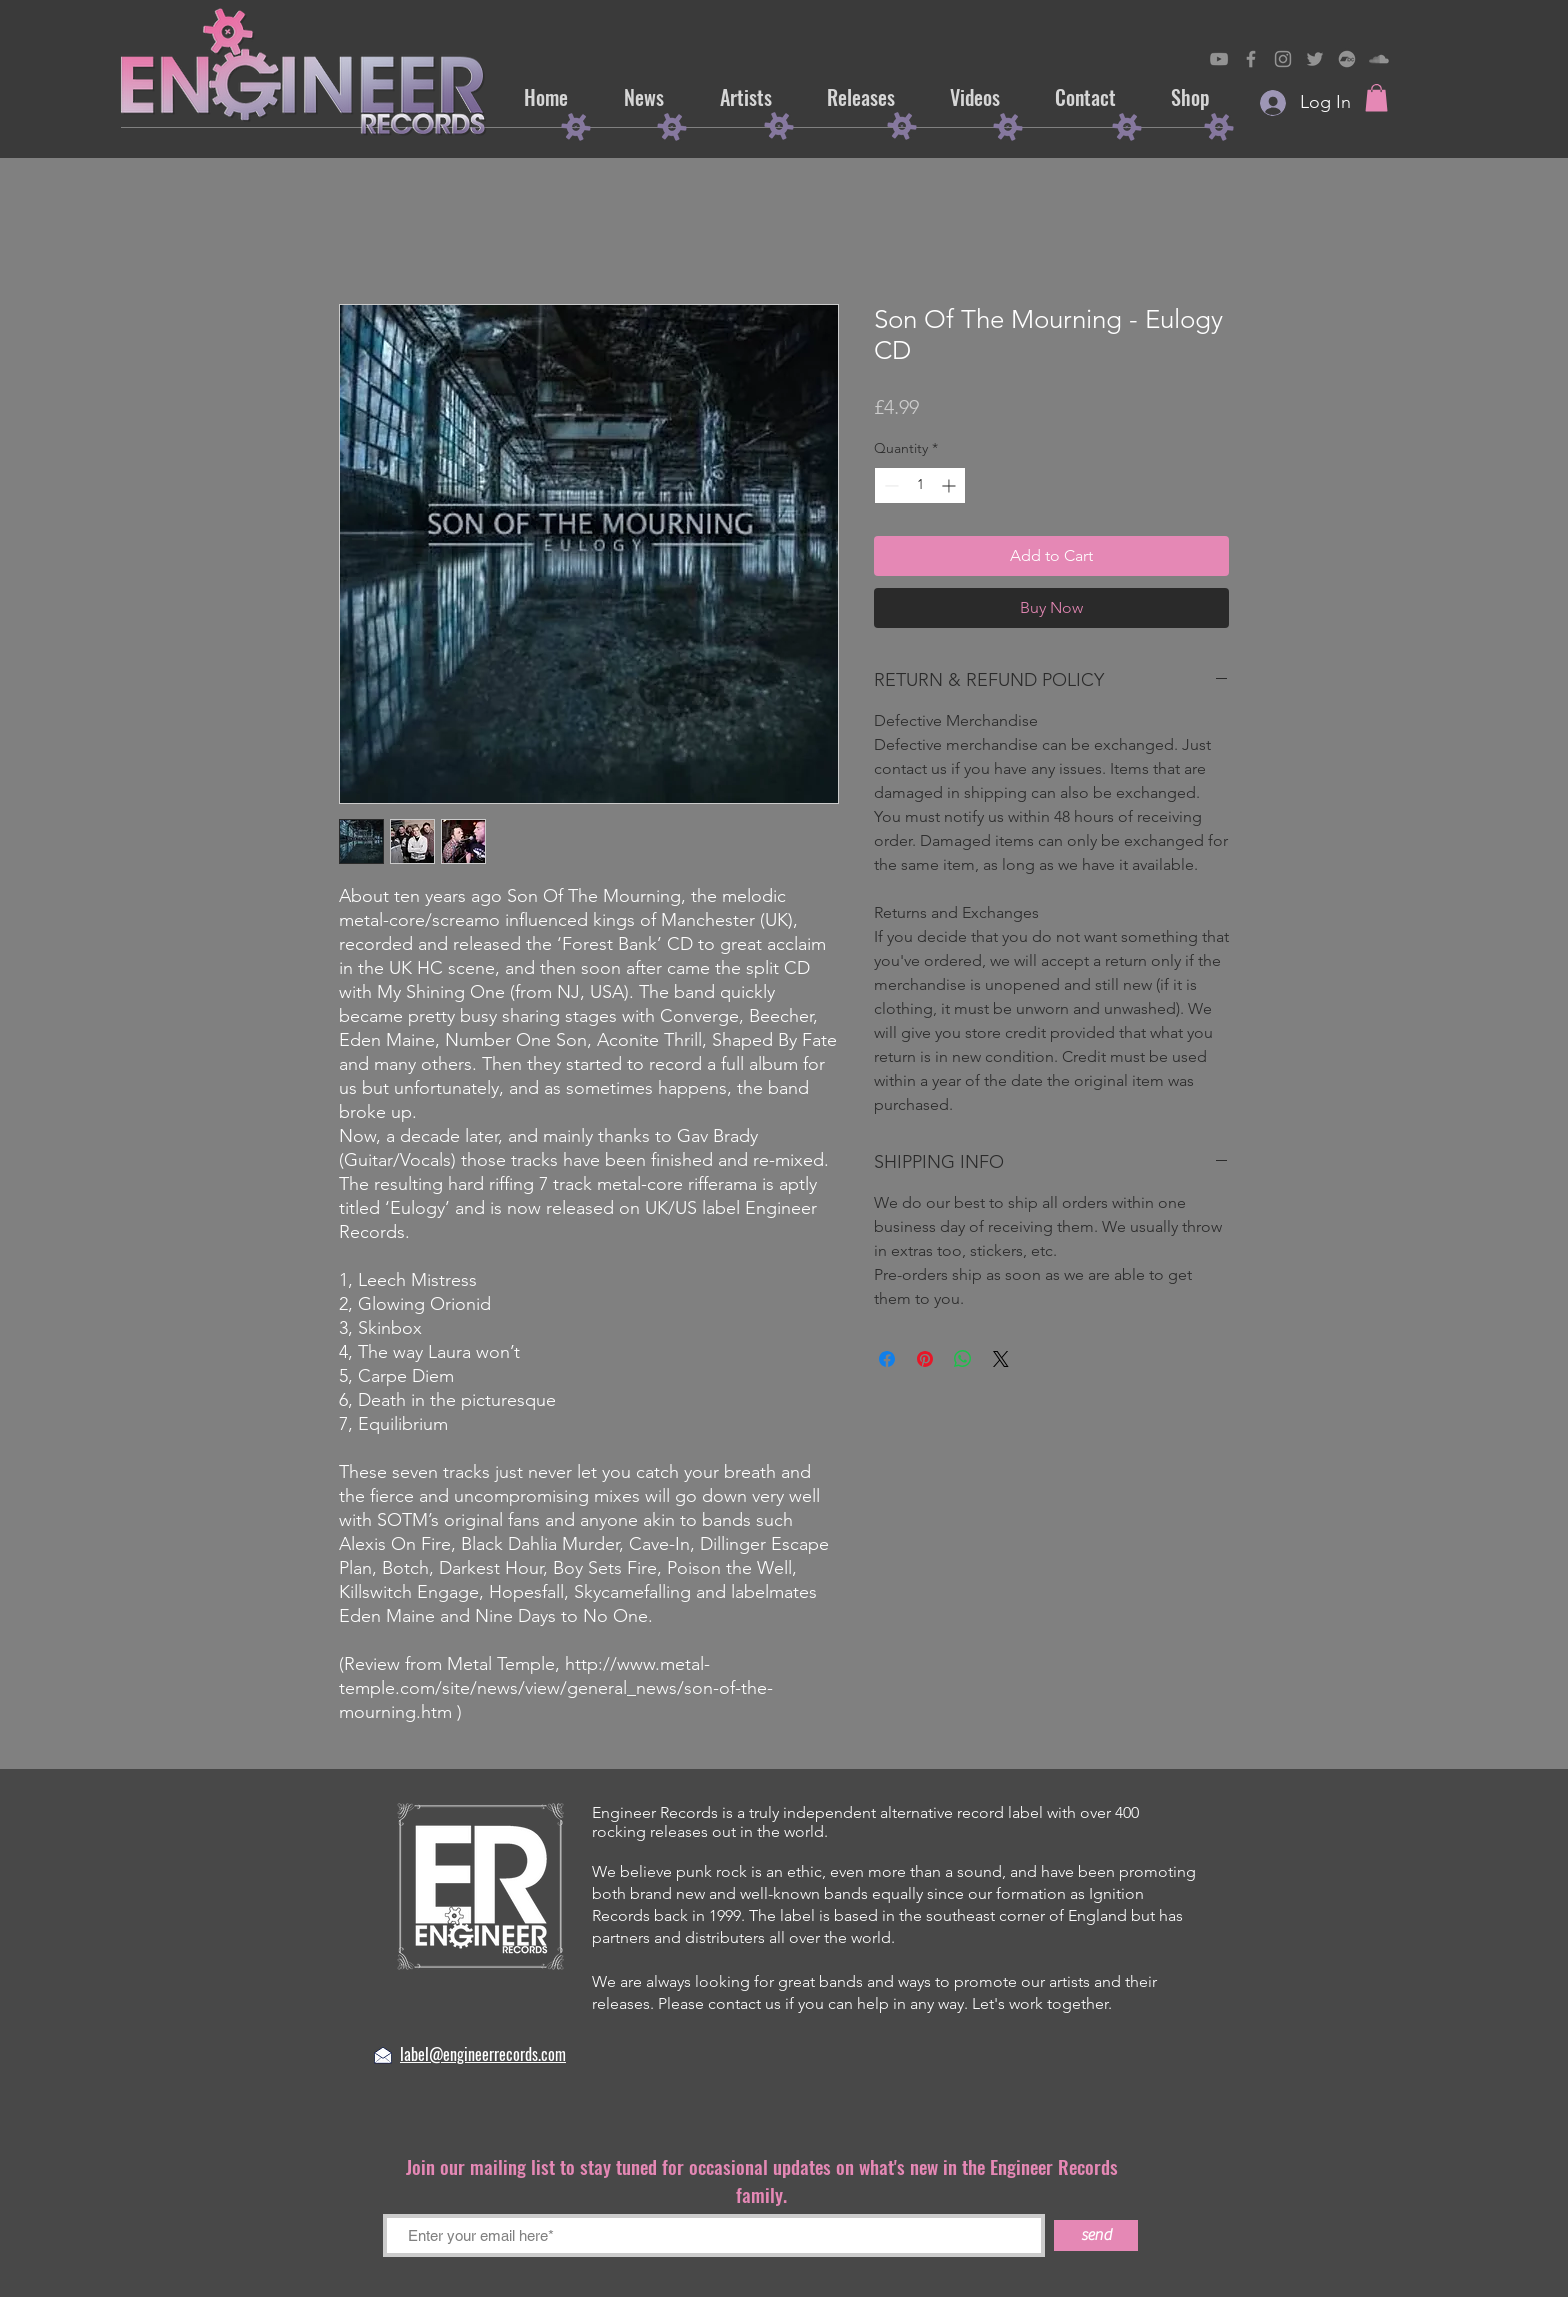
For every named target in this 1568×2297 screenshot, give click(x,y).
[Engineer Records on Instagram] (1283, 59)
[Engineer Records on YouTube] (1219, 59)
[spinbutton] (920, 485)
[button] (1376, 97)
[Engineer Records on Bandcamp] (1347, 59)
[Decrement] (889, 485)
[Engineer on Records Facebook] (1251, 59)
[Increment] (950, 485)
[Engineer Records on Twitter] (1315, 59)
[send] (1096, 2235)
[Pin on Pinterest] (925, 1359)
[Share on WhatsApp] (963, 1359)
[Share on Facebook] (887, 1359)
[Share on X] (1001, 1359)
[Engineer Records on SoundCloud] (1379, 59)
